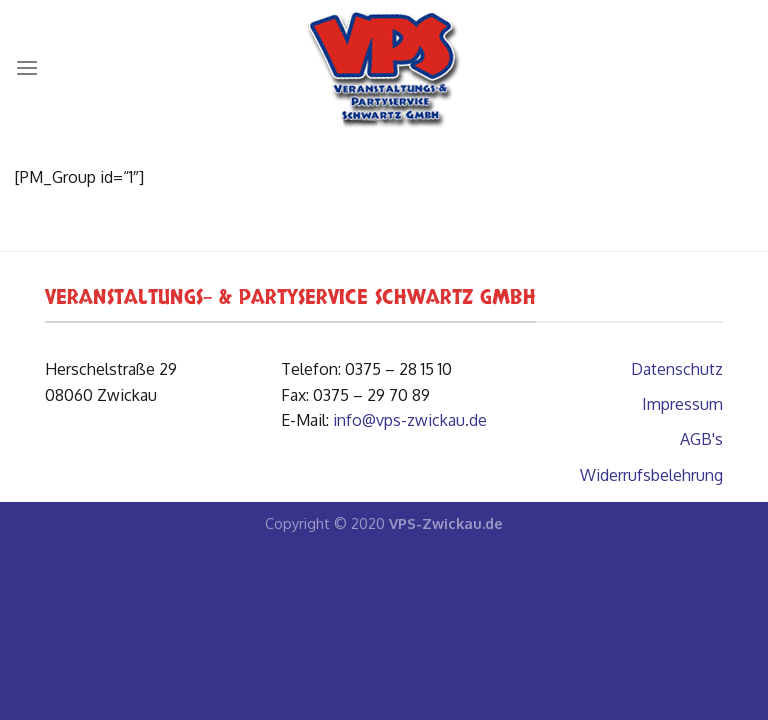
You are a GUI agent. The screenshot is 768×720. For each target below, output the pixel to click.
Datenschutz (677, 369)
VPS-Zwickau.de (446, 523)
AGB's (701, 439)
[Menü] (27, 67)
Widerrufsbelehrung (651, 475)
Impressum (682, 404)
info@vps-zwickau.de (410, 420)
